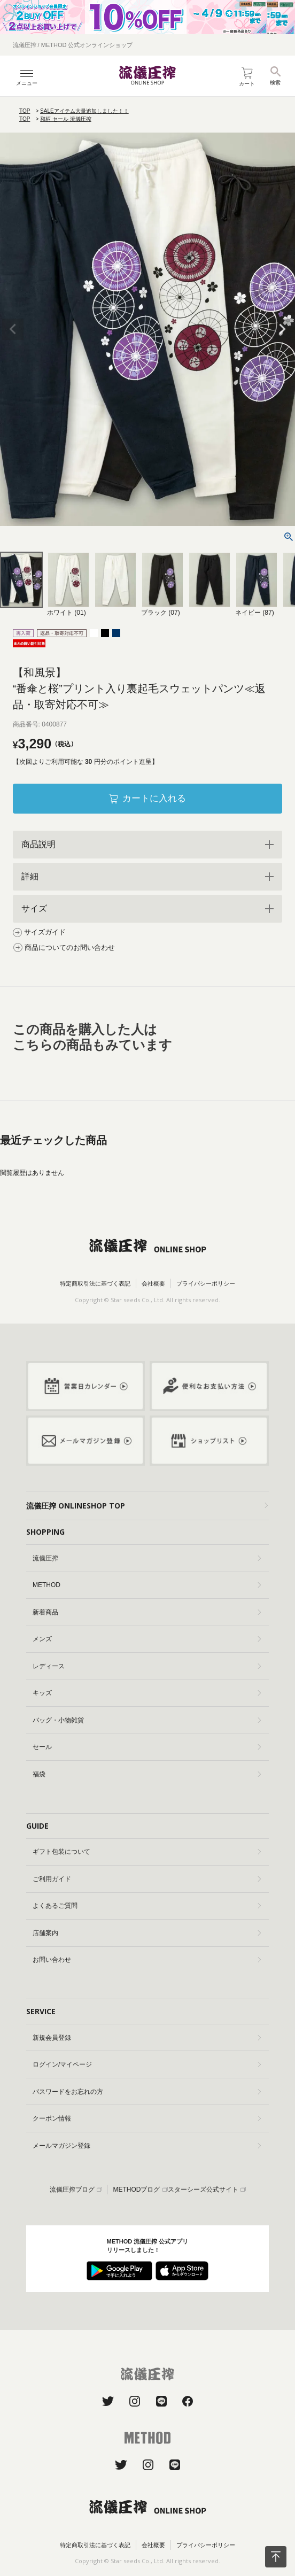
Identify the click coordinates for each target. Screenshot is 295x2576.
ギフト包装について (147, 1851)
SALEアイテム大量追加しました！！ (84, 111)
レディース (147, 1666)
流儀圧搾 (147, 1558)
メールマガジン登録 (147, 2145)
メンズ (147, 1639)
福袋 (147, 1774)
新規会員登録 (147, 2037)
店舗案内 (147, 1933)
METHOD (147, 1585)
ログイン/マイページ (147, 2064)
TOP (24, 111)
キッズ (147, 1693)
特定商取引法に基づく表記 (95, 1283)
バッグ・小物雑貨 (147, 1720)
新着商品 (147, 1612)
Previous (13, 329)
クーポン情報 (147, 2118)
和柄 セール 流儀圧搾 (65, 119)
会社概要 (153, 1283)
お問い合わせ (147, 1959)
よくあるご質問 (147, 1905)
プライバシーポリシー (205, 1283)
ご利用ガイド (147, 1879)
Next (282, 329)
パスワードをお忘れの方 (147, 2091)
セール (147, 1747)
